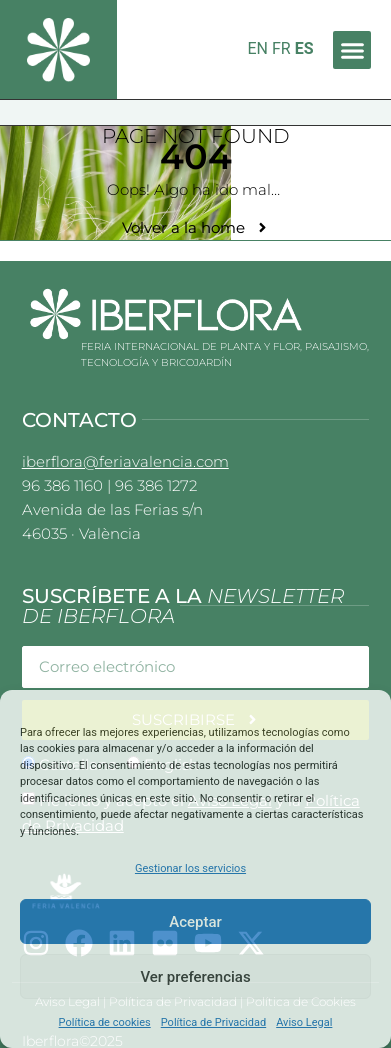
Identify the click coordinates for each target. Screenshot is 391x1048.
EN (257, 48)
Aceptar (195, 922)
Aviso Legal (304, 1022)
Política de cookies (105, 1022)
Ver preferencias (195, 977)
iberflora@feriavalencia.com (125, 461)
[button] (352, 50)
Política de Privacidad (213, 1022)
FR (281, 48)
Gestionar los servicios (190, 868)
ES (304, 48)
